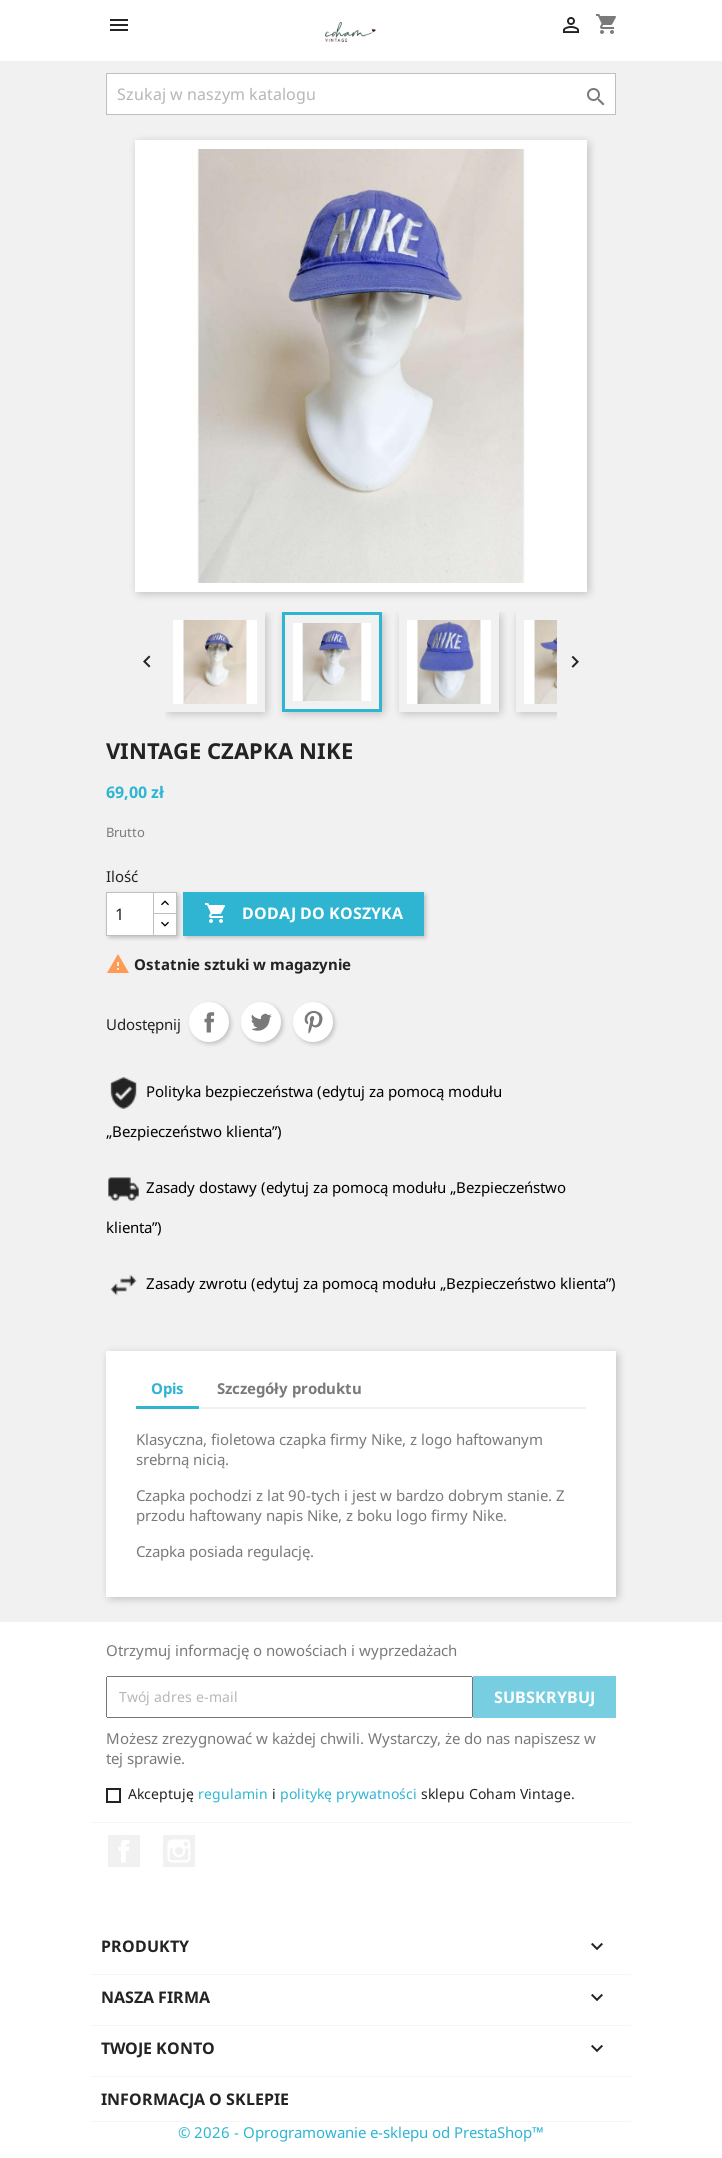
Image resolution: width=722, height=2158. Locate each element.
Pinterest (313, 1022)
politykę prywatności (348, 1793)
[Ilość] (130, 914)
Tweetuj (261, 1022)
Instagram (179, 1851)
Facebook (124, 1851)
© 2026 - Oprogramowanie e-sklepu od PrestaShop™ (361, 2132)
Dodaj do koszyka (303, 914)
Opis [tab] (167, 1388)
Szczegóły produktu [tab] (289, 1388)
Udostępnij (209, 1022)
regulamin (233, 1793)
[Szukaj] (361, 94)
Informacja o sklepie (195, 2099)
